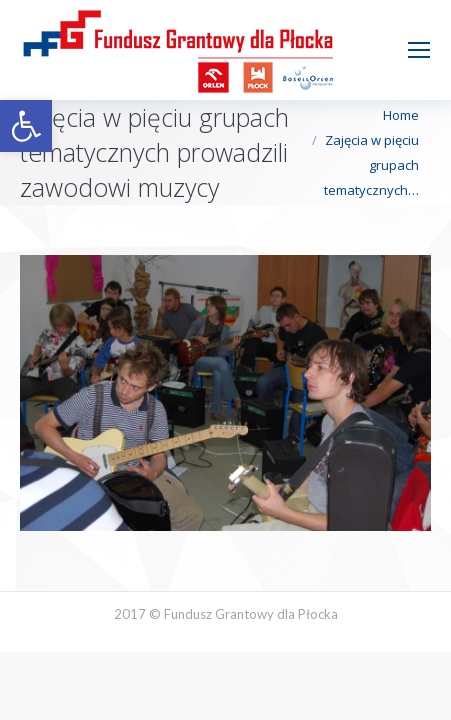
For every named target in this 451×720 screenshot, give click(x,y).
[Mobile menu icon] (419, 50)
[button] (26, 126)
